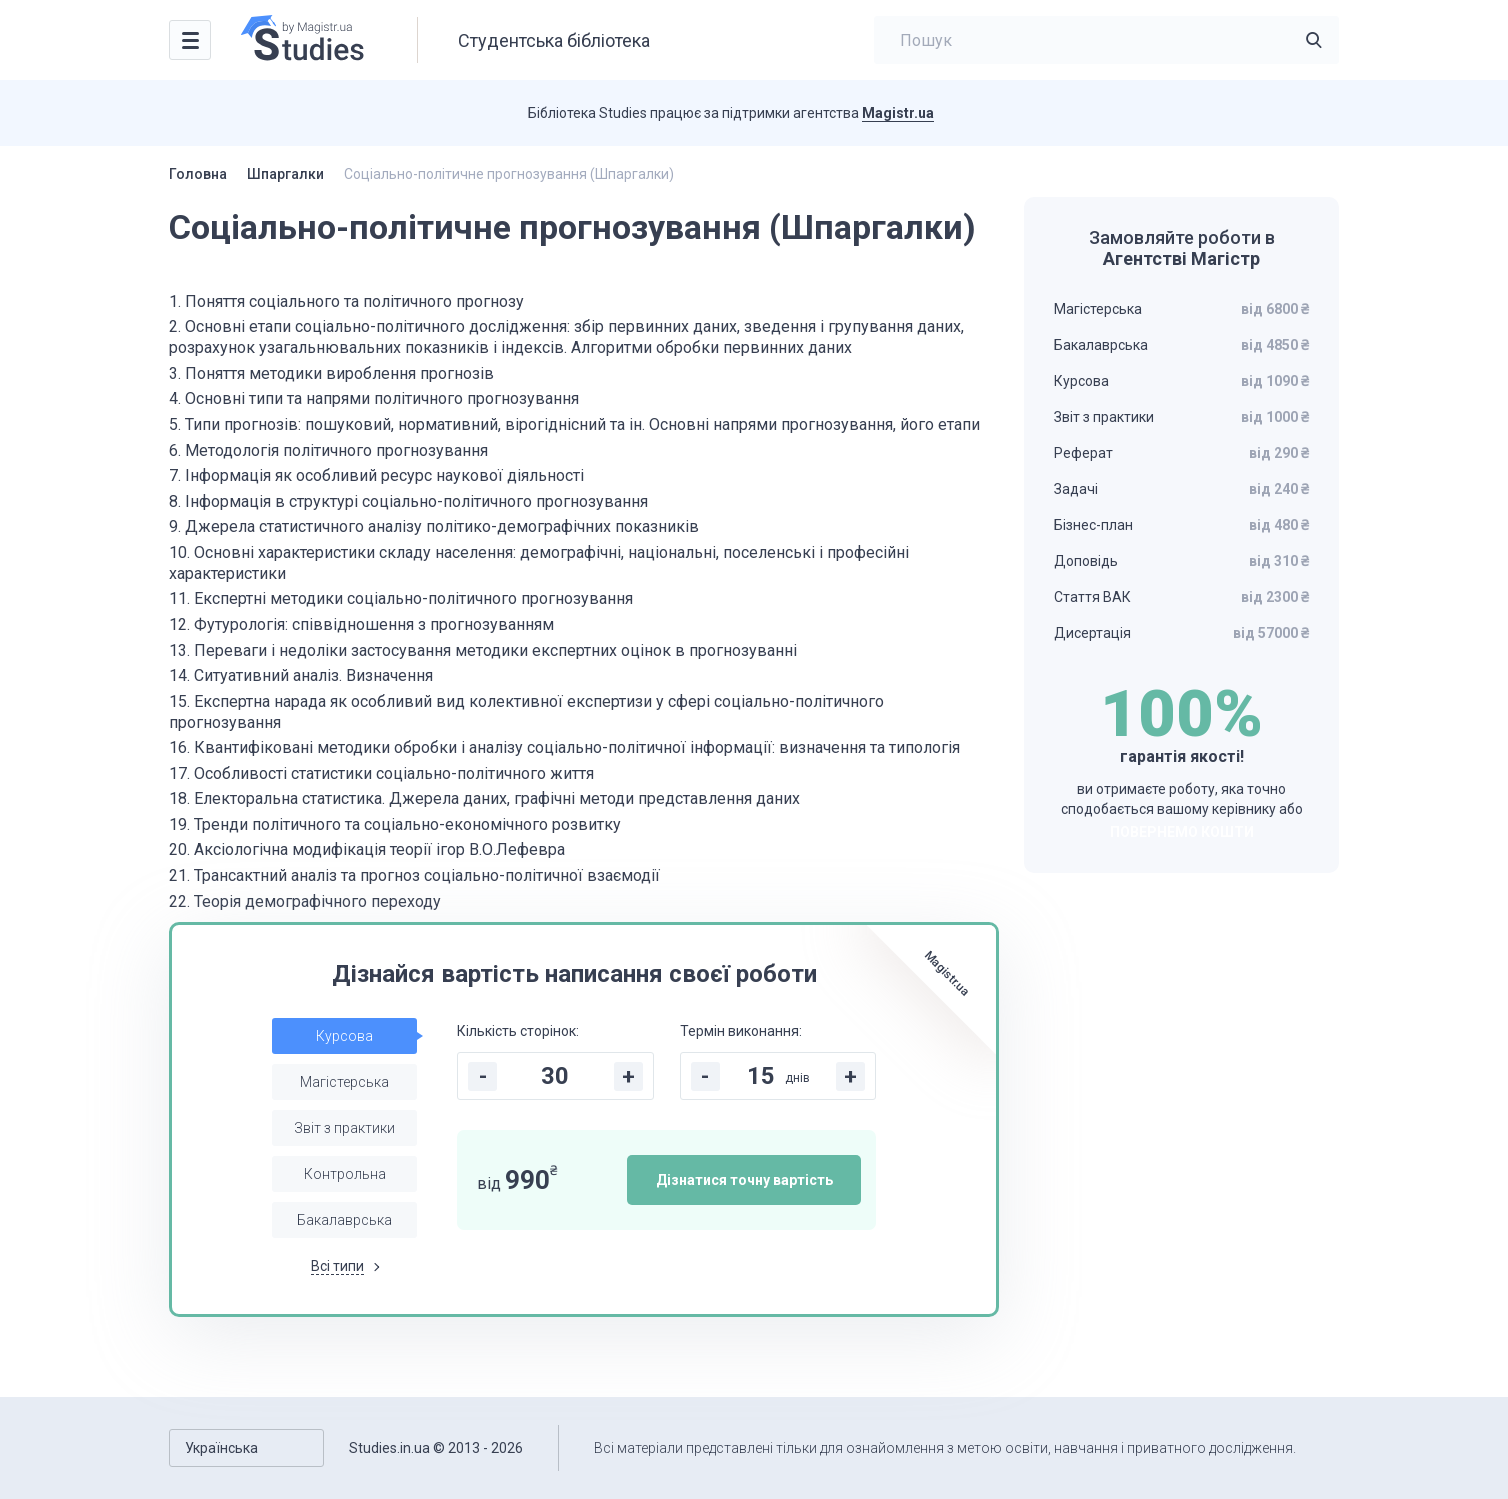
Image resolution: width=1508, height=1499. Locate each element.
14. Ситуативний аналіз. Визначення (301, 675)
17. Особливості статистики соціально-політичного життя (381, 773)
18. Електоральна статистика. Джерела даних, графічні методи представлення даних (484, 798)
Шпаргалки (285, 174)
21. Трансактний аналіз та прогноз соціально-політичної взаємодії (414, 875)
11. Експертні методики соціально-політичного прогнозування (401, 598)
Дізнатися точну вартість (744, 1180)
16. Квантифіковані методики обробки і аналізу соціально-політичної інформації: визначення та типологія (564, 747)
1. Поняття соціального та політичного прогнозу (346, 301)
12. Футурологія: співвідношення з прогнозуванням (361, 624)
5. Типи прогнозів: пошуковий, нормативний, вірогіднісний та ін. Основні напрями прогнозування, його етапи (574, 424)
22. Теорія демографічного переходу (305, 901)
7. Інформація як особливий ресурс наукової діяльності (376, 475)
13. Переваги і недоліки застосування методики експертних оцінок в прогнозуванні (483, 650)
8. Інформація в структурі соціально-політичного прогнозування (408, 501)
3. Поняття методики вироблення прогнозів (331, 373)
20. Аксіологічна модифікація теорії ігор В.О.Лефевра (367, 849)
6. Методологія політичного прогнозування (328, 450)
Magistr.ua (898, 113)
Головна (198, 174)
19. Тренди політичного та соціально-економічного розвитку (395, 824)
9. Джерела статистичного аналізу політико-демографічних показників (434, 526)
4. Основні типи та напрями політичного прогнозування (374, 398)
